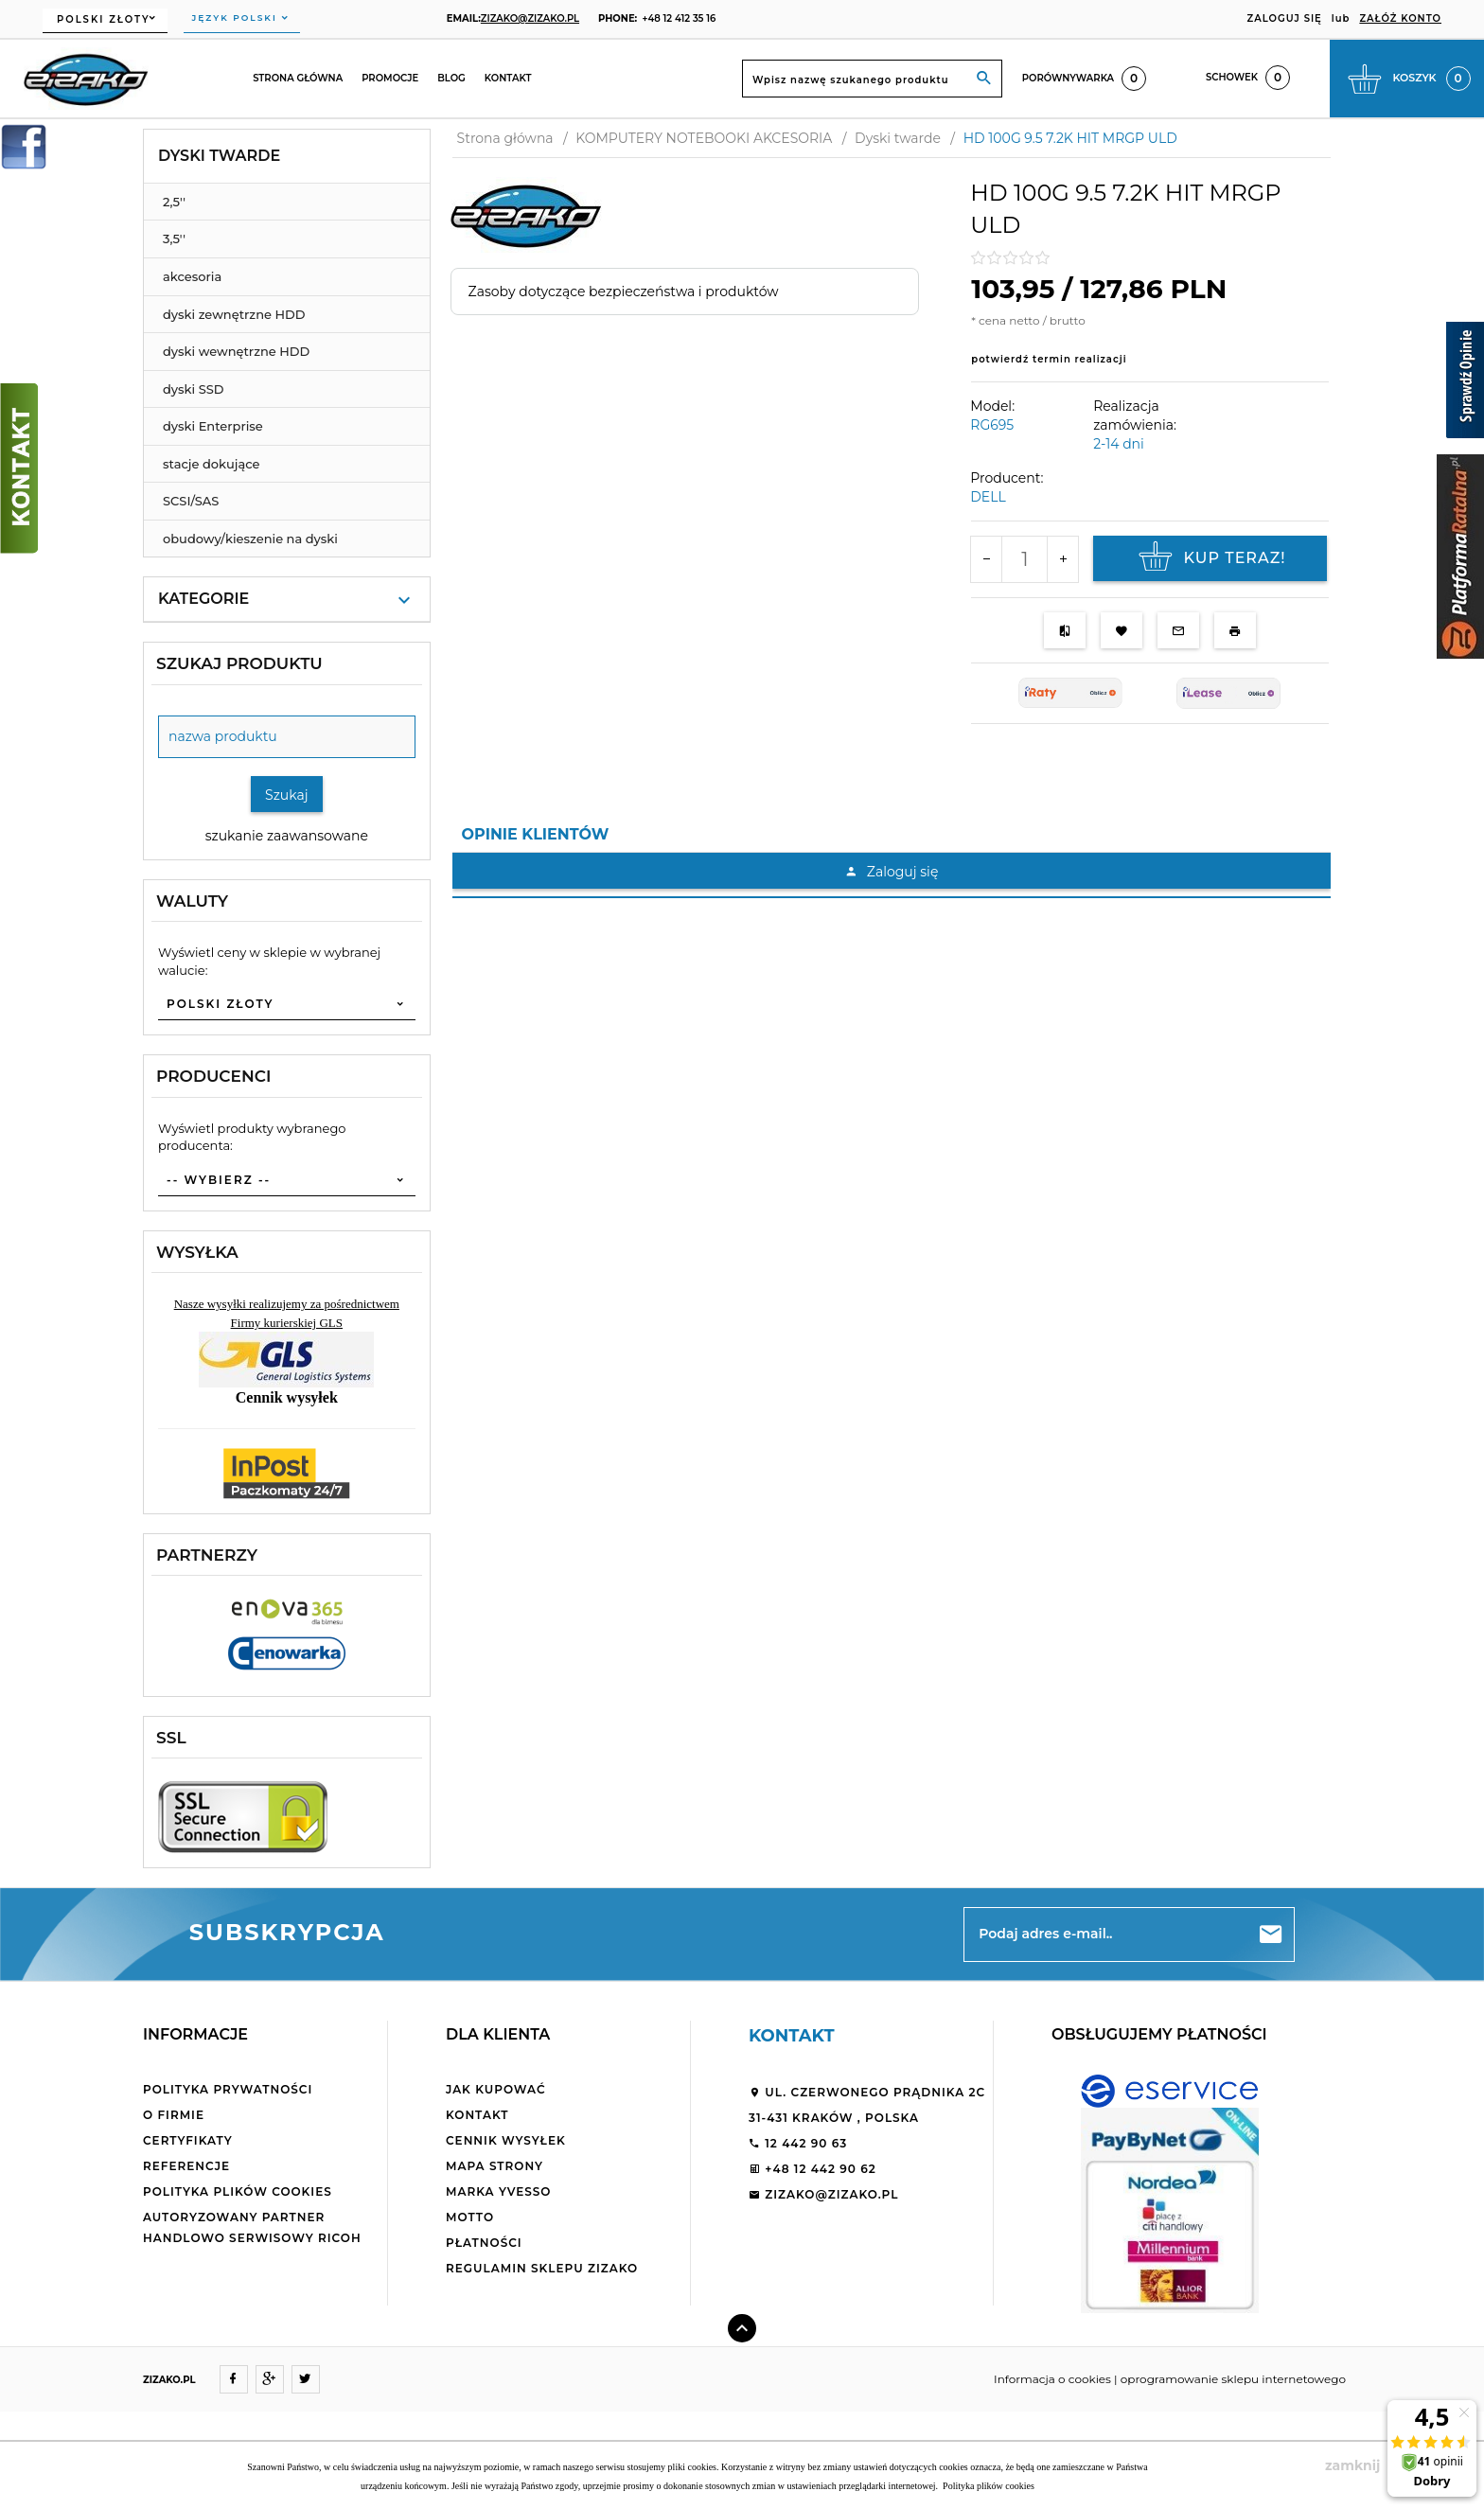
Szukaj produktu (239, 663)
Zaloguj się (891, 871)
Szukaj (287, 795)
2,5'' (174, 201)
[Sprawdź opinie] (1465, 383)
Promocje (390, 78)
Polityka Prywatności (227, 2089)
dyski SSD (193, 389)
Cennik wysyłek (506, 2140)
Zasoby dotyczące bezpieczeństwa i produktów (623, 291)
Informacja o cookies (1052, 2379)
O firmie (173, 2115)
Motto (470, 2217)
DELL (987, 496)
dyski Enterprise (213, 425)
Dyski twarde (219, 156)
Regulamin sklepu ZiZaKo (542, 2268)
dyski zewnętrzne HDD (234, 314)
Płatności (484, 2242)
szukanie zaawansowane (286, 835)
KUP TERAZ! (1209, 558)
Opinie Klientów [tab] (536, 834)
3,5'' (174, 238)
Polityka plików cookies (237, 2191)
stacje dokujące (211, 463)
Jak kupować (496, 2089)
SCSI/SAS (191, 500)
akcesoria (192, 276)
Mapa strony (494, 2166)
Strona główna (298, 78)
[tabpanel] (891, 875)
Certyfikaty (188, 2140)
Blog (451, 78)
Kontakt (508, 78)
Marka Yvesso (498, 2191)
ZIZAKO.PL (169, 2380)
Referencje (186, 2166)
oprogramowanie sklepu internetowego (1233, 2379)
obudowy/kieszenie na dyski (250, 538)
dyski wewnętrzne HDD (236, 351)
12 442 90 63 (798, 2143)
